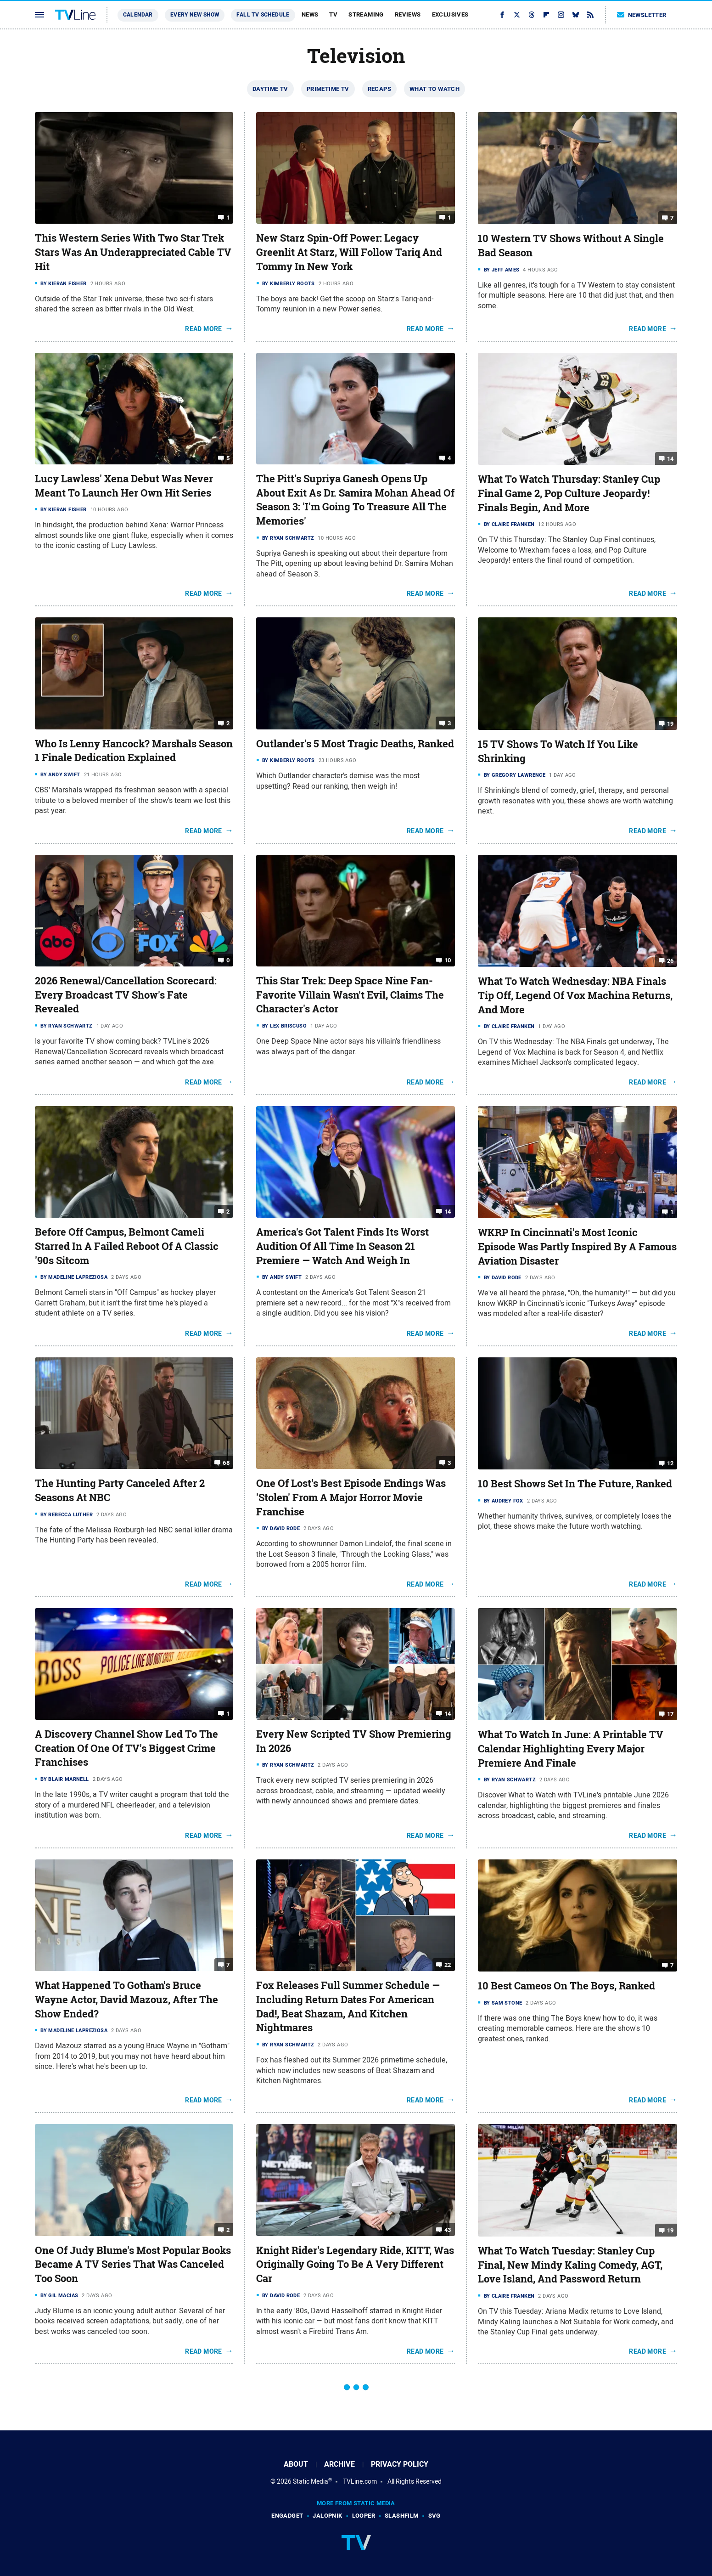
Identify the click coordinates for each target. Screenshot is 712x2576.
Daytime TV (270, 89)
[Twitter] (517, 15)
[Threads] (531, 15)
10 (447, 960)
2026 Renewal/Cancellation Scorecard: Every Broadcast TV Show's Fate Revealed (126, 995)
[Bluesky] (576, 15)
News (310, 14)
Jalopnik (327, 2515)
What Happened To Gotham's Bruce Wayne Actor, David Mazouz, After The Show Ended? (126, 1999)
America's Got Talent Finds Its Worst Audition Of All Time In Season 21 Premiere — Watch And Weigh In (342, 1246)
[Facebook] (502, 15)
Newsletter (642, 15)
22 (447, 1964)
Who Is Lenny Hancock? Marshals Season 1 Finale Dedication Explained (134, 751)
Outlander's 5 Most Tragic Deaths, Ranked (355, 744)
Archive (339, 2464)
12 (670, 1463)
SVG (434, 2515)
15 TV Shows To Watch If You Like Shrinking (558, 751)
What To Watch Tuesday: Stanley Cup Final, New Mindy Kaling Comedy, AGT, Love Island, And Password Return (570, 2265)
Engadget (287, 2515)
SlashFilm (402, 2515)
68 (226, 1462)
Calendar (138, 15)
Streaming (366, 14)
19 (670, 723)
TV (333, 14)
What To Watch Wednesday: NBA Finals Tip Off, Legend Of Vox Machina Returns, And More (575, 995)
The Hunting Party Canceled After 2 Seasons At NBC (120, 1490)
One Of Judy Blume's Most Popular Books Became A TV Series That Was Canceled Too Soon (133, 2264)
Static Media (310, 2481)
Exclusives (450, 14)
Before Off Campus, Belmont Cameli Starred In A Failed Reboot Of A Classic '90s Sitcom (127, 1246)
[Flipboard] (546, 15)
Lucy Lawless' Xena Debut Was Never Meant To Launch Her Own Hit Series (124, 486)
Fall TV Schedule (262, 15)
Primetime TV (328, 89)
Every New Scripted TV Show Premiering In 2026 (353, 1741)
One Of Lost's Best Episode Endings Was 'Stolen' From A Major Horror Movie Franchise (351, 1497)
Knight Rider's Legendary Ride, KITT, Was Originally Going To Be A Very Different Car (355, 2264)
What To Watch (434, 89)
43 (447, 2229)
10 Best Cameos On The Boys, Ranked (566, 1986)
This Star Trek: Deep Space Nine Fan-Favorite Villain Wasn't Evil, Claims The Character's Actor (350, 995)
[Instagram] (561, 15)
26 (670, 960)
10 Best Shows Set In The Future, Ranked (575, 1484)
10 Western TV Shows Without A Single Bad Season (571, 246)
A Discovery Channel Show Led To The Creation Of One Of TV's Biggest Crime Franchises (126, 1748)
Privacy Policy (399, 2464)
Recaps (379, 89)
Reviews (408, 14)
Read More (203, 328)
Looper (363, 2515)
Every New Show (194, 15)
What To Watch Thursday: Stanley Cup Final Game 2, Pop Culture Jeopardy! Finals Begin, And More (569, 493)
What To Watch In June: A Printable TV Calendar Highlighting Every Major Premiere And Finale (570, 1749)
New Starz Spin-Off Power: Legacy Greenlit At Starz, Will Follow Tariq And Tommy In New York (349, 252)
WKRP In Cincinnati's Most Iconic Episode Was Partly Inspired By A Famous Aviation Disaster (577, 1247)
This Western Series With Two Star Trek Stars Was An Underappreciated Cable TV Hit (133, 252)
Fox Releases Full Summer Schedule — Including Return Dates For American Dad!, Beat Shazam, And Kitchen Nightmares (348, 2006)
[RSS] (590, 15)
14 (670, 458)
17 (670, 1714)
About (296, 2464)
